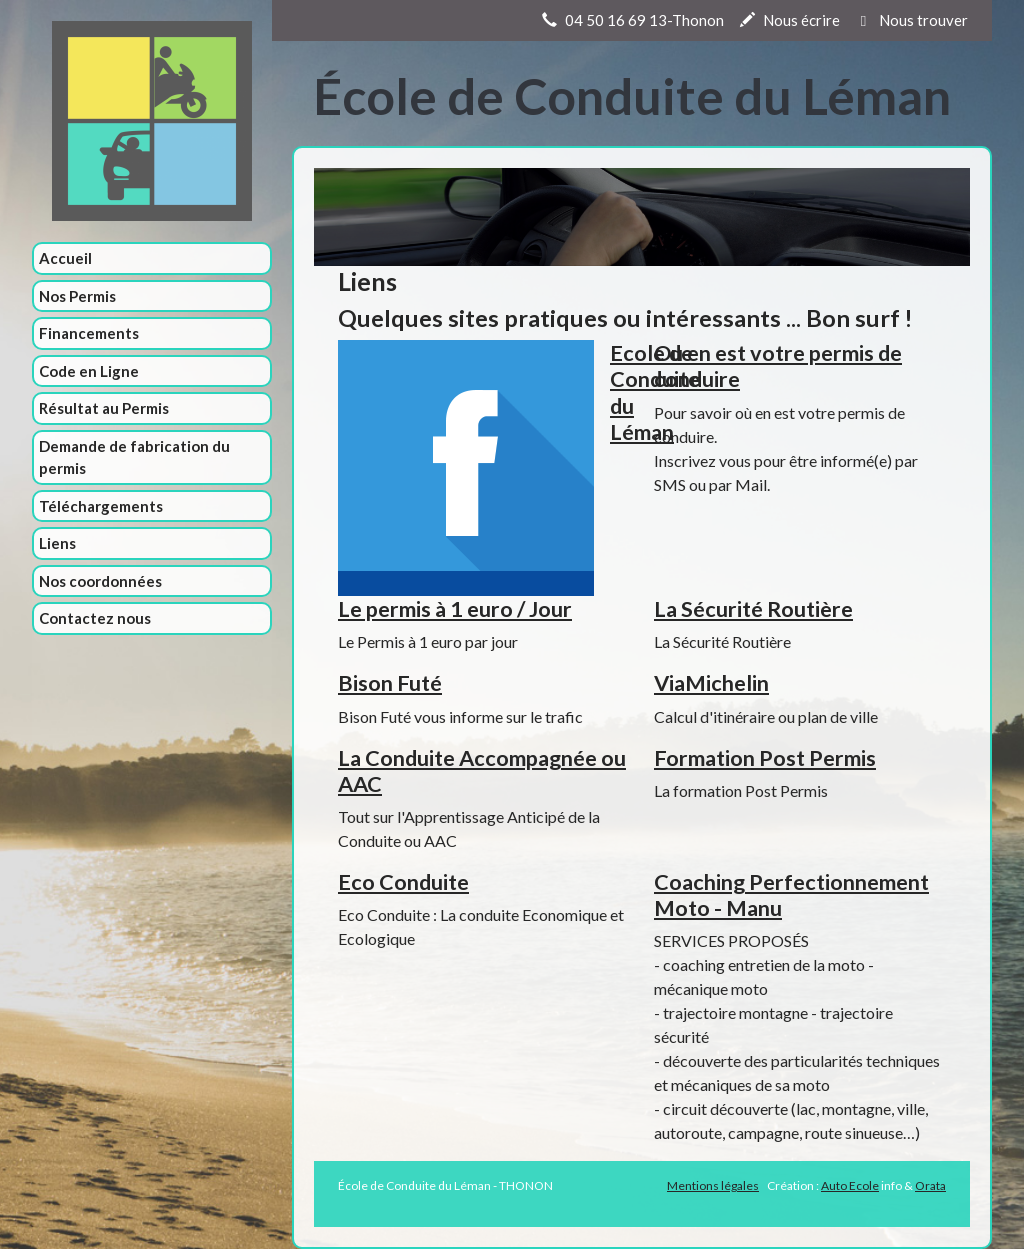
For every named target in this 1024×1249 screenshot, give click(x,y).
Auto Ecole (850, 1185)
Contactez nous (95, 618)
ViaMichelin (711, 683)
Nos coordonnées (100, 581)
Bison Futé (390, 683)
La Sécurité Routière (753, 609)
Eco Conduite (403, 882)
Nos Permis (77, 296)
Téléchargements (101, 506)
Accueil (65, 258)
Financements (89, 333)
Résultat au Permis (104, 408)
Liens (57, 543)
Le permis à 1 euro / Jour (455, 609)
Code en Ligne (89, 371)
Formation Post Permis (765, 758)
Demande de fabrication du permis (134, 457)
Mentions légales (713, 1185)
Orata (930, 1185)
